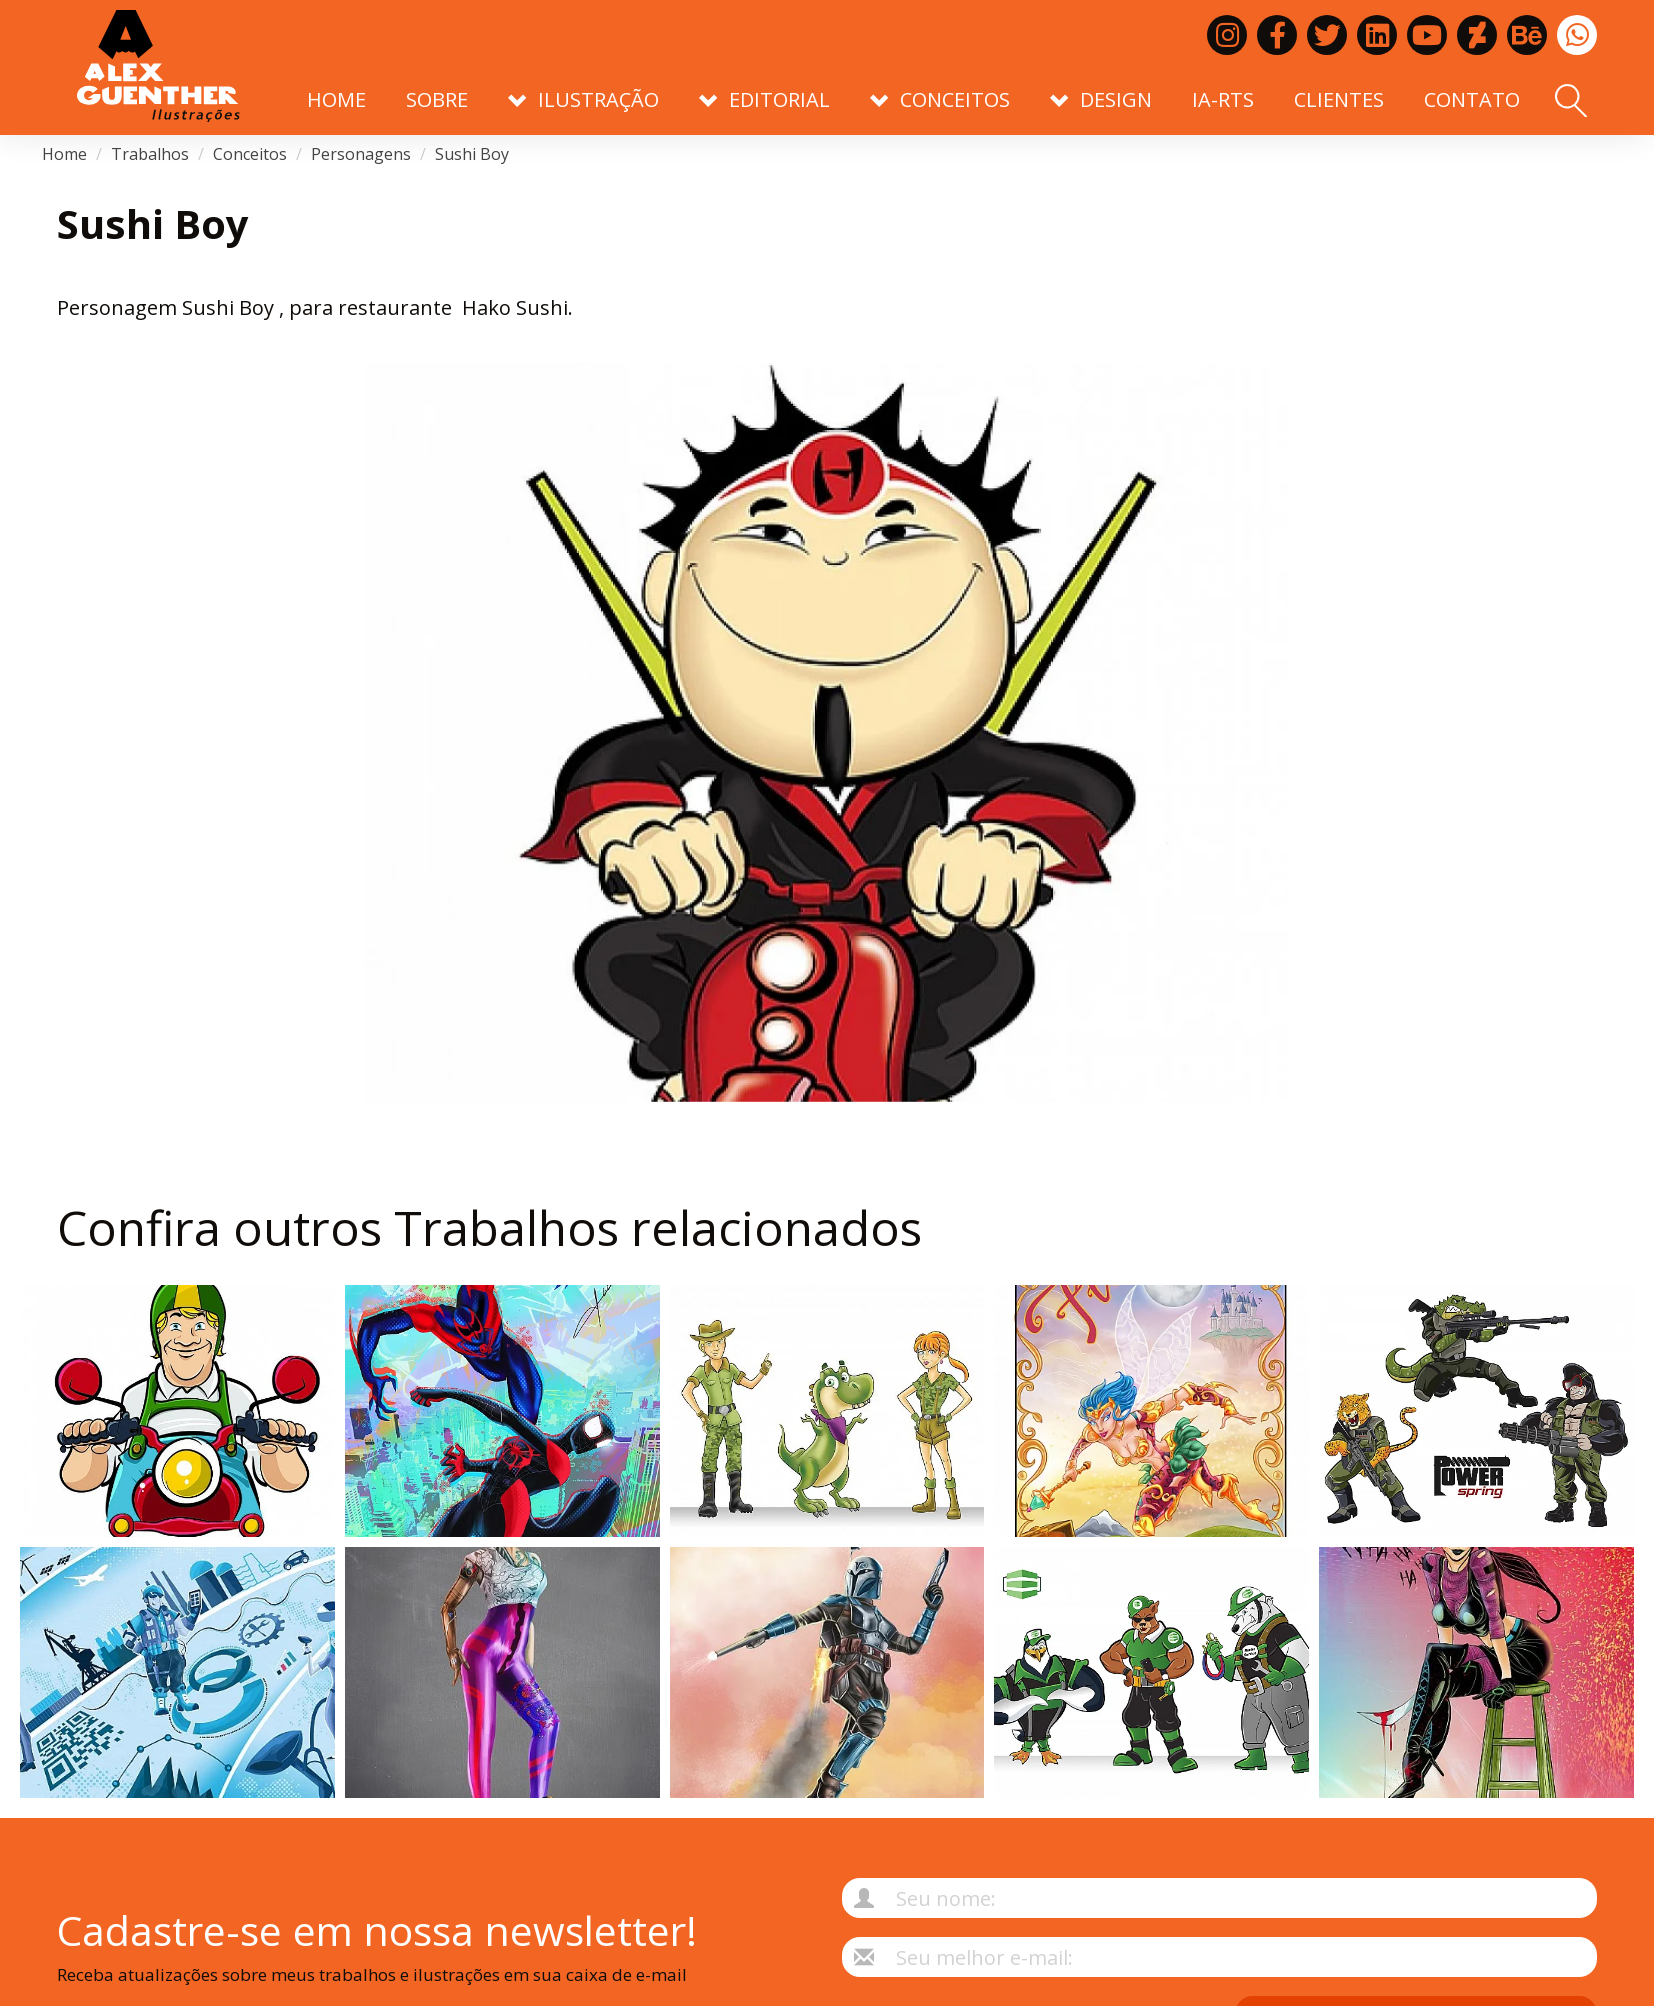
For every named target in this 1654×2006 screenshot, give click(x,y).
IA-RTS (1223, 99)
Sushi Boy (472, 154)
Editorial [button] (764, 99)
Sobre (437, 99)
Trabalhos (150, 154)
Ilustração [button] (583, 99)
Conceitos (250, 154)
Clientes (1339, 99)
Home (336, 99)
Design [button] (1101, 99)
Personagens (361, 154)
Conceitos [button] (940, 99)
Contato (1472, 99)
